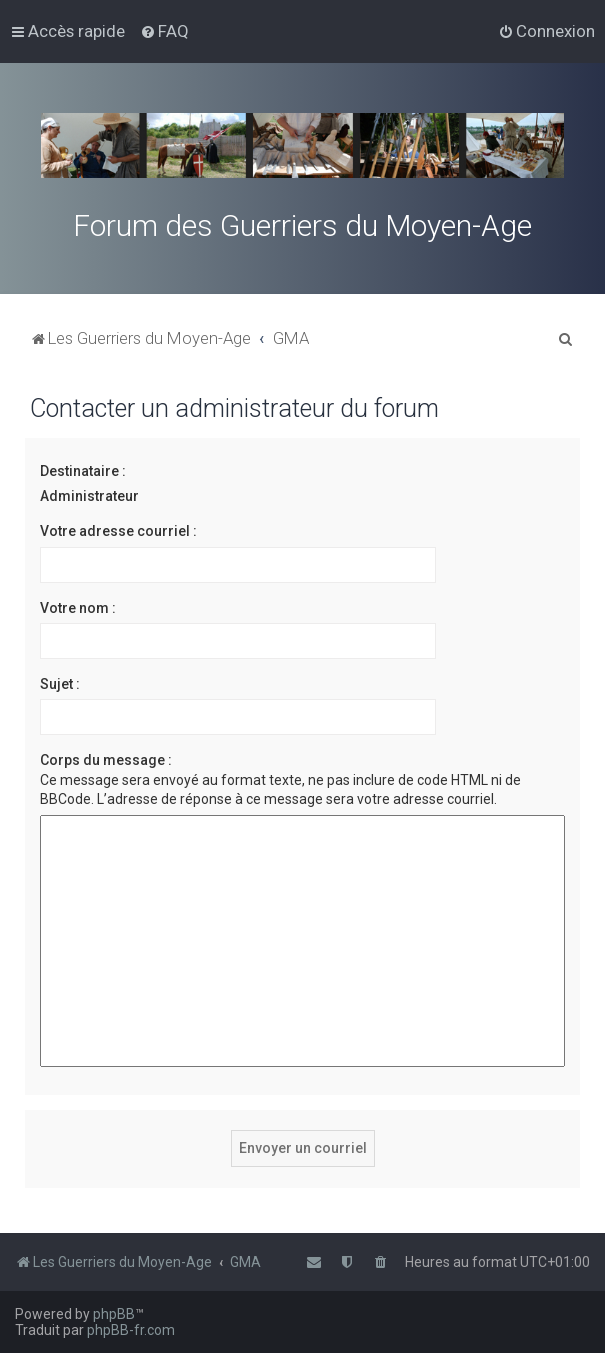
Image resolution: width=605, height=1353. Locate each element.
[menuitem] (164, 31)
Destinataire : (83, 471)
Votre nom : (78, 608)
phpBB (114, 1314)
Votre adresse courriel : (118, 531)
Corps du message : (106, 760)
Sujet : (60, 684)
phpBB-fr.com (131, 1330)
